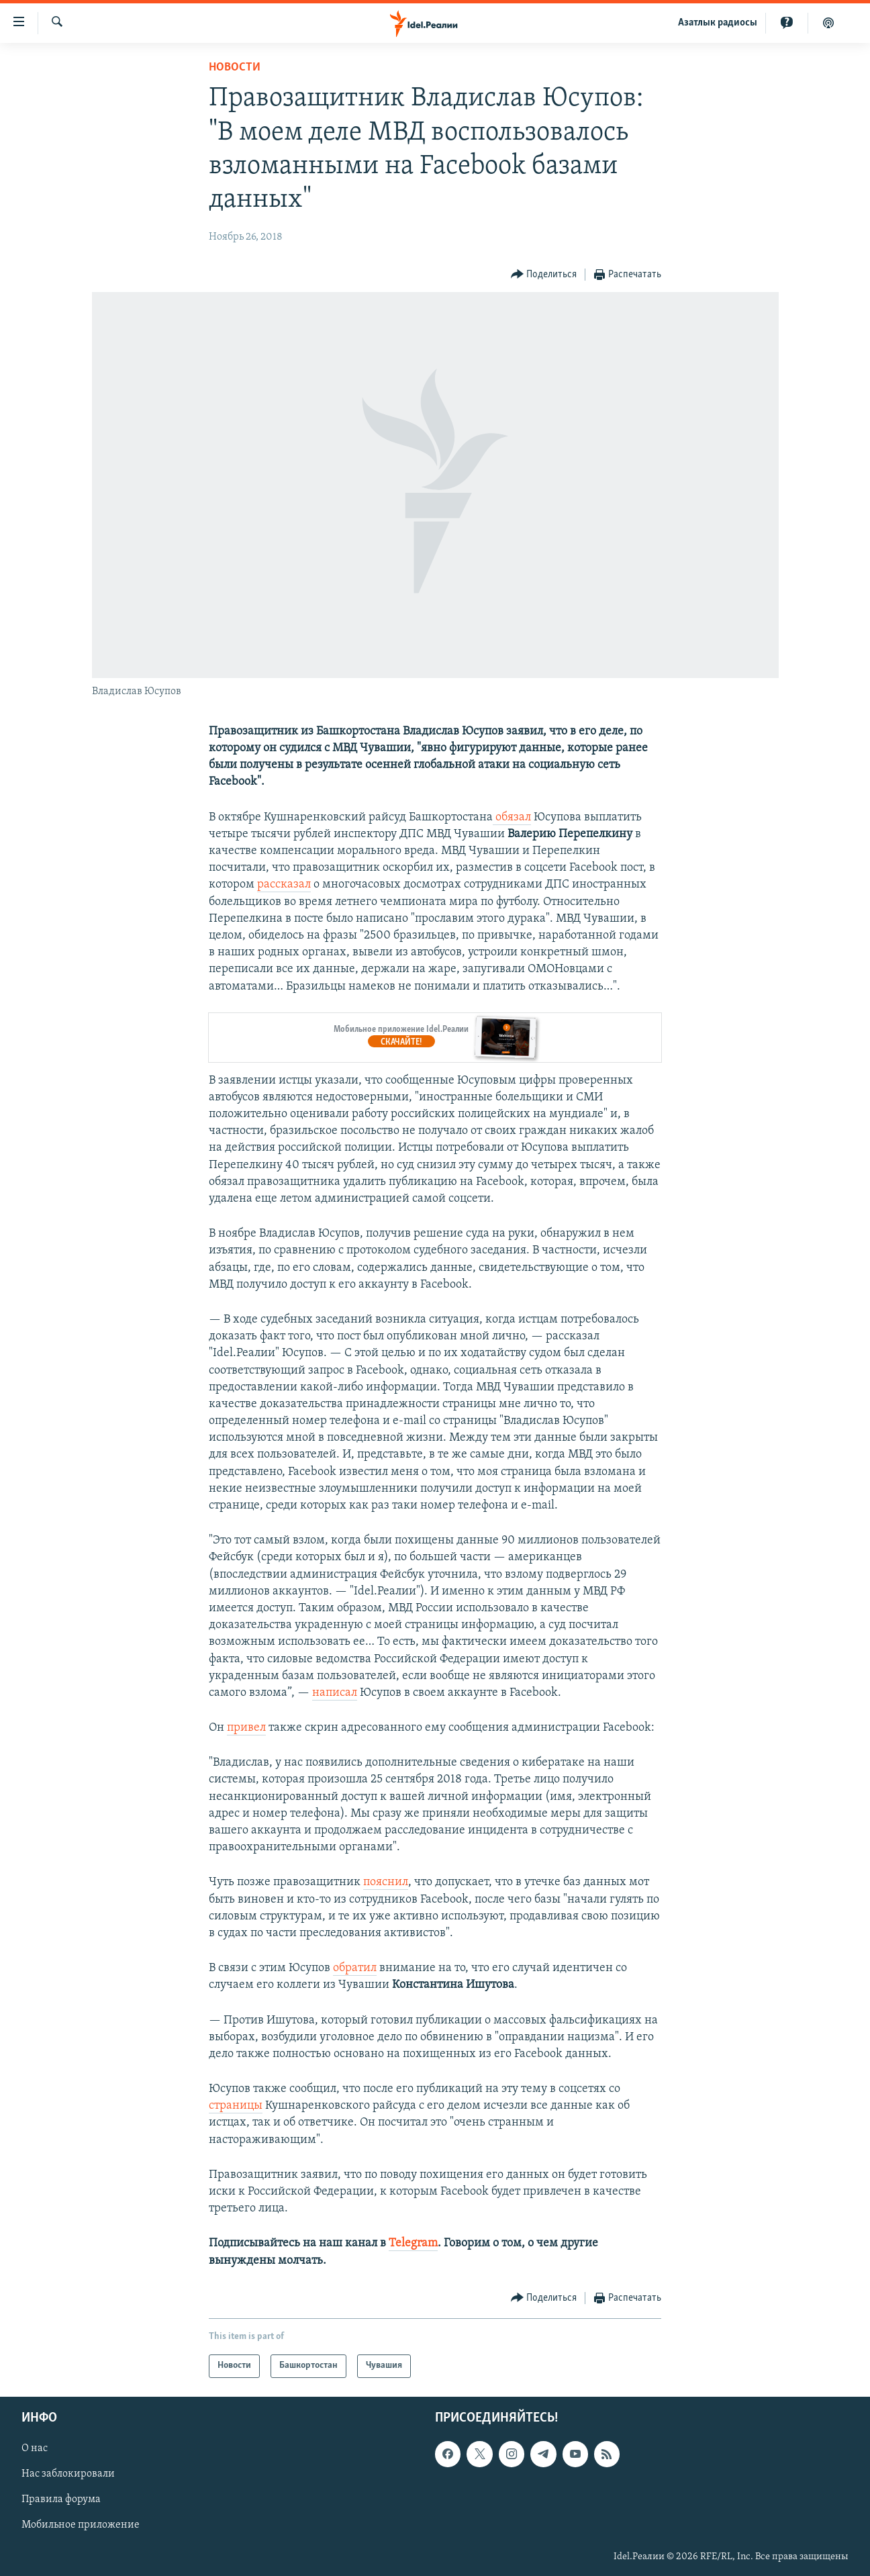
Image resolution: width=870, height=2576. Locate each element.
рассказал (284, 884)
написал (334, 1692)
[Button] (544, 275)
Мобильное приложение (80, 2525)
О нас (34, 2448)
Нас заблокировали (68, 2474)
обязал (512, 817)
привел (246, 1727)
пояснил (385, 1882)
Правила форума (61, 2499)
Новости (234, 67)
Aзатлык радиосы (717, 22)
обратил (355, 1968)
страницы (235, 2105)
